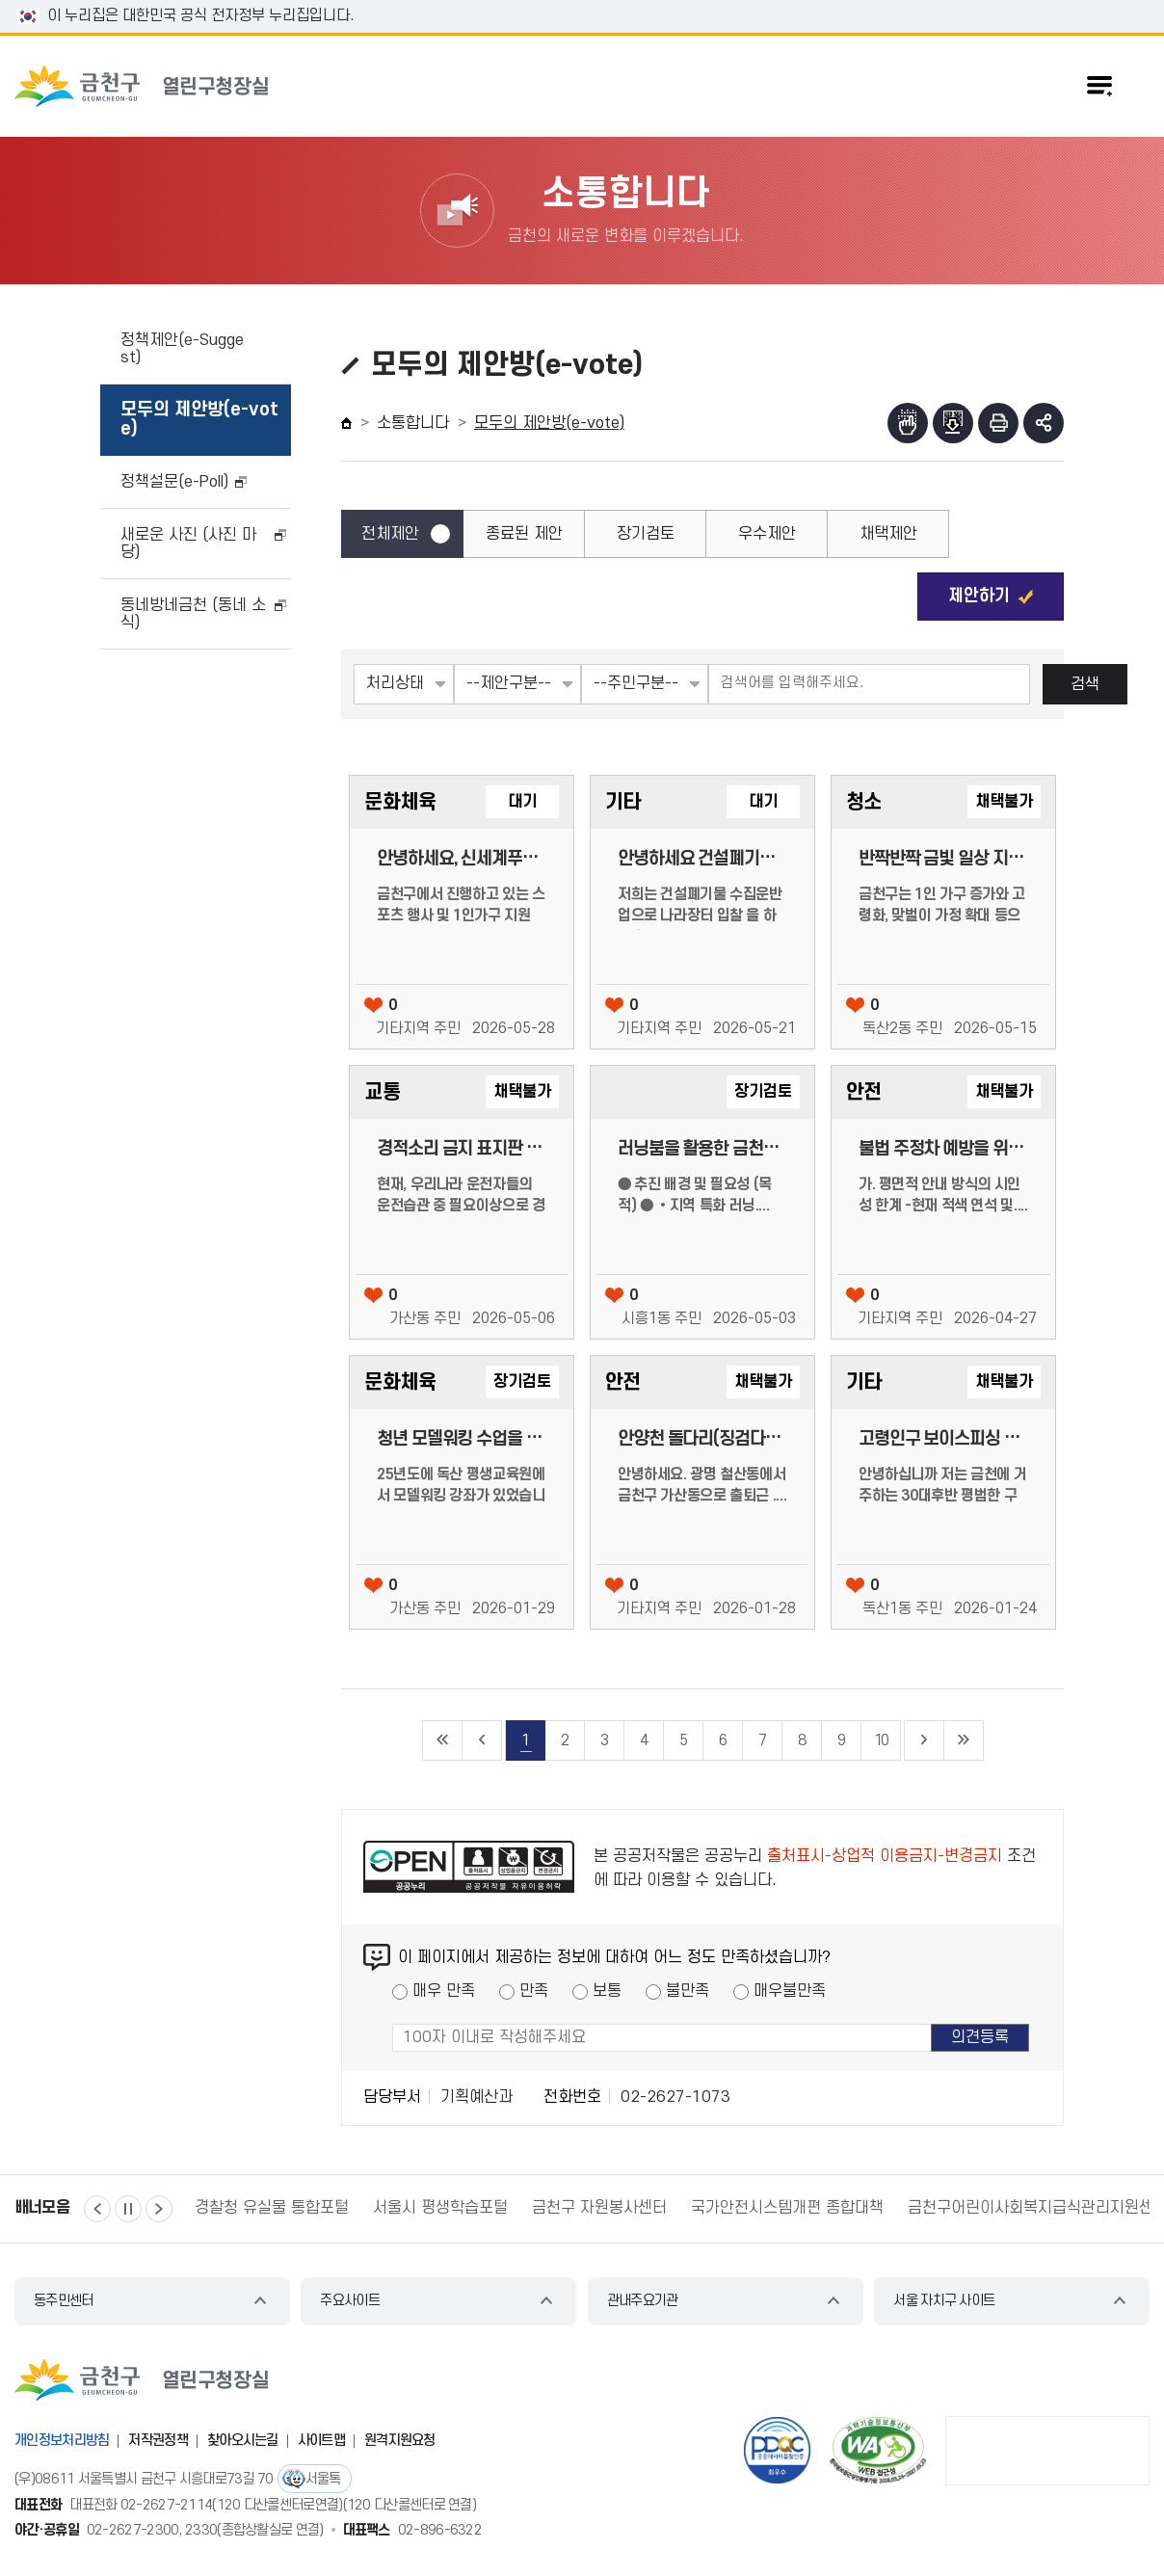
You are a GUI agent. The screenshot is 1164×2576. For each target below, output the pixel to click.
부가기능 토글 (1043, 423)
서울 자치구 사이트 (943, 2301)
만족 (533, 1991)
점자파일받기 (953, 423)
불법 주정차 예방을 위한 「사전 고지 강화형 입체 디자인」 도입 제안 (943, 1149)
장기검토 (646, 534)
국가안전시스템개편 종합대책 (787, 2208)
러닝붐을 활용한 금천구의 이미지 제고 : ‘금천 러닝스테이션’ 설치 (702, 1149)
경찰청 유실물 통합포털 (272, 2208)
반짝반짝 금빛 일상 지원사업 (943, 859)
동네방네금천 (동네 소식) (193, 614)
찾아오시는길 (242, 2440)
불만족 (687, 1991)
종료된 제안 (524, 534)
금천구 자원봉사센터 (599, 2208)
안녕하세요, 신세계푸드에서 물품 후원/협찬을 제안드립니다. (461, 859)
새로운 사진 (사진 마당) (188, 543)
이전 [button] (97, 2208)
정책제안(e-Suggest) (182, 349)
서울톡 (323, 2479)
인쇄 (998, 423)
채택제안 (888, 534)
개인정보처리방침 (61, 2440)
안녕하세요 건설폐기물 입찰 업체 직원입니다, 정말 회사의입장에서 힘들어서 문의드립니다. (702, 859)
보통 (607, 1991)
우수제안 (767, 534)
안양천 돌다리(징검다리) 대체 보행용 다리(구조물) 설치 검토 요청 (702, 1439)
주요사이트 (350, 2301)
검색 (1085, 684)
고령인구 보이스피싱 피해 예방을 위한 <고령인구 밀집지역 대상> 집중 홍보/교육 (943, 1439)
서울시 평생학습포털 (440, 2208)
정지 (128, 2208)
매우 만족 (443, 1991)
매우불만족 (790, 1991)
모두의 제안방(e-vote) (199, 419)
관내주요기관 (642, 2301)
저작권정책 (158, 2440)
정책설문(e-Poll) (174, 482)
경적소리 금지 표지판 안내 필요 (461, 1149)
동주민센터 (63, 2301)
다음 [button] (159, 2208)
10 (880, 1740)
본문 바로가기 (582, 0)
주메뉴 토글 (1099, 86)
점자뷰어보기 (907, 423)
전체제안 (390, 534)
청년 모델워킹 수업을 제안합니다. (461, 1439)
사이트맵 (321, 2440)
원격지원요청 (400, 2440)
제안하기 (979, 596)
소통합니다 (413, 423)
